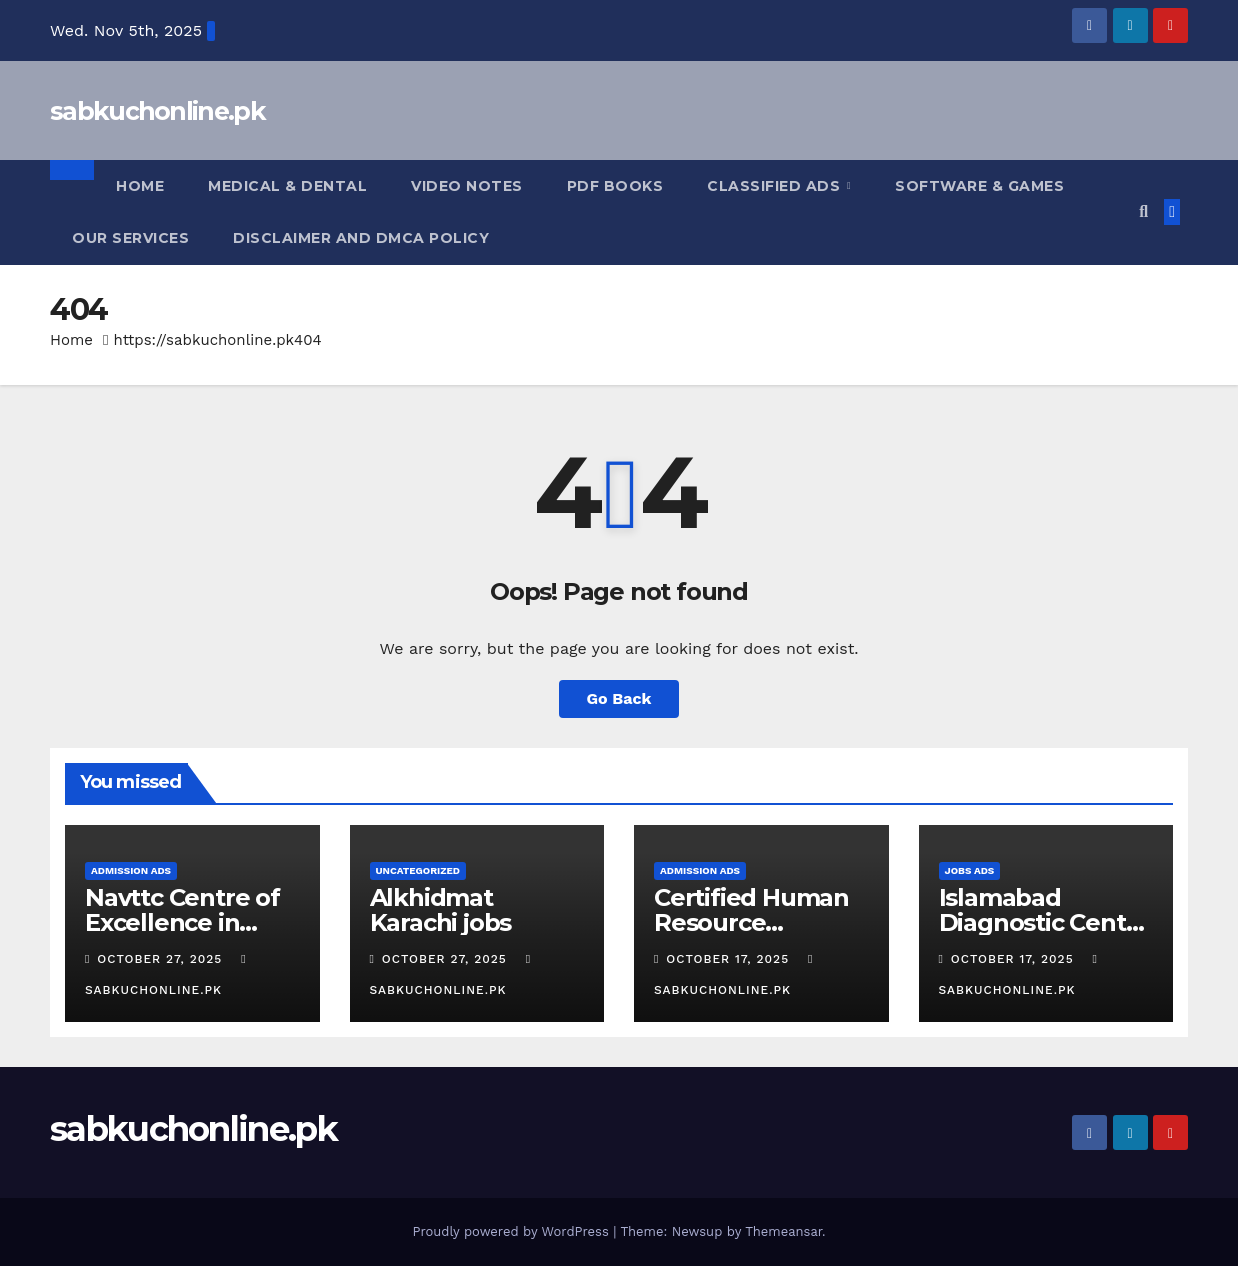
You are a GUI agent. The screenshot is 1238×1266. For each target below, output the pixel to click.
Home (140, 186)
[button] (1143, 211)
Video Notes (467, 186)
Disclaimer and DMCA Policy (361, 238)
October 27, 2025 (162, 959)
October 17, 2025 (730, 959)
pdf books (615, 186)
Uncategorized (418, 870)
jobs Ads (970, 870)
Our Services (130, 238)
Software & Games (979, 186)
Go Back (619, 698)
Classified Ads (776, 186)
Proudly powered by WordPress (512, 1231)
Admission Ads (131, 870)
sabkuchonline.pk (157, 111)
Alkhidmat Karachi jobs (441, 910)
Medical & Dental (287, 186)
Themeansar (783, 1231)
